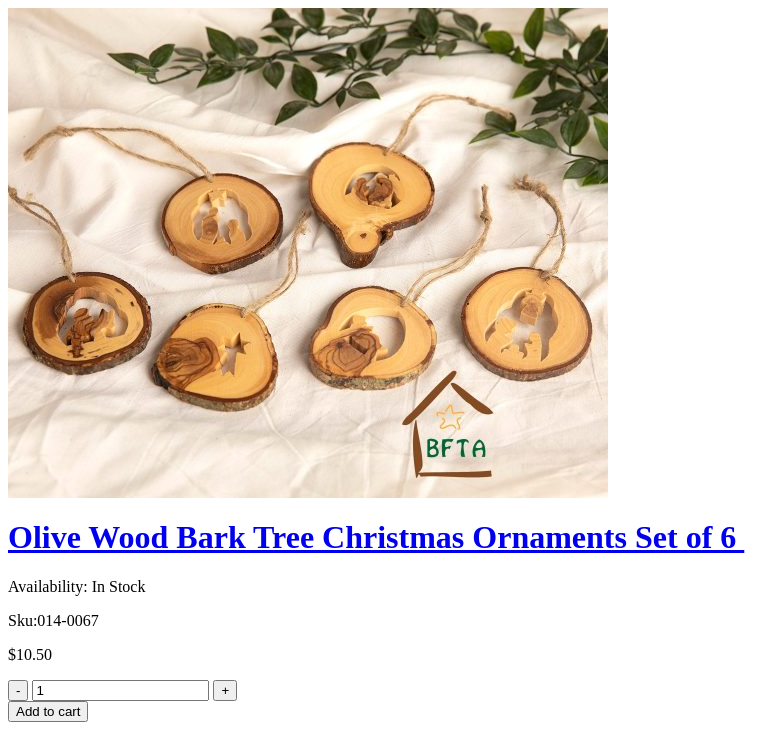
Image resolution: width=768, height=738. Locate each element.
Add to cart (48, 711)
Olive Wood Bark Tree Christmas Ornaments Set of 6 (376, 537)
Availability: (48, 586)
